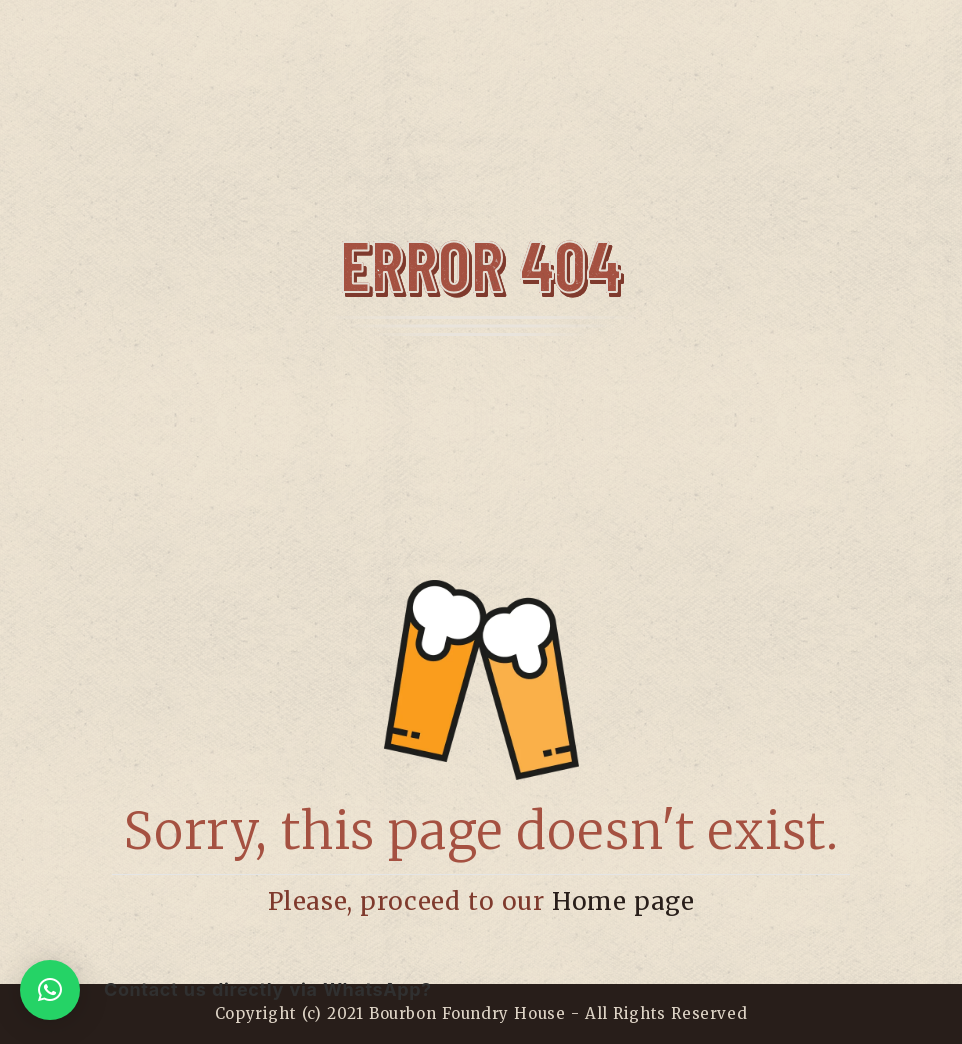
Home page (623, 901)
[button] (50, 990)
